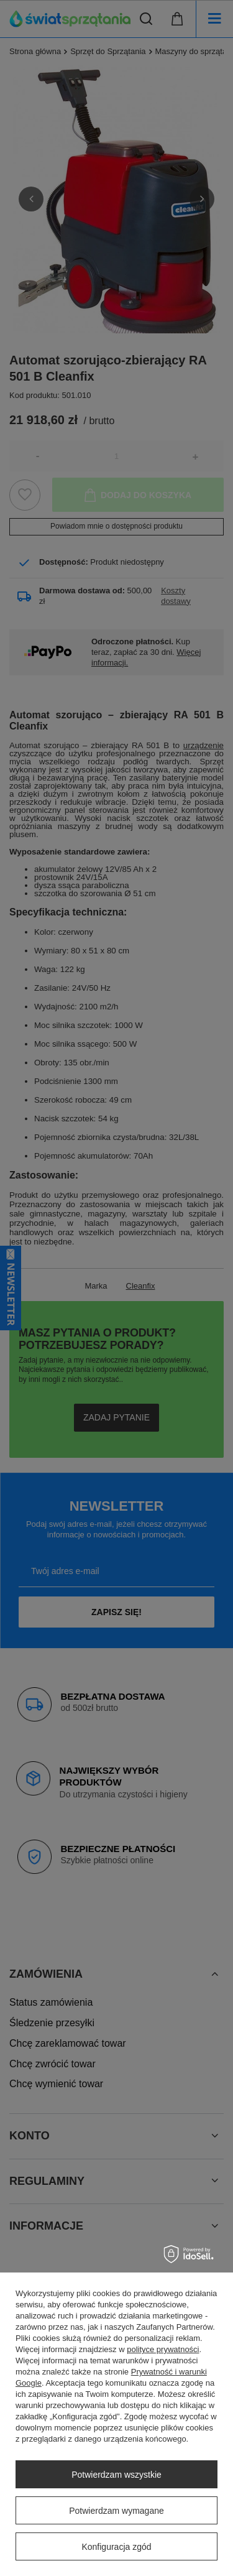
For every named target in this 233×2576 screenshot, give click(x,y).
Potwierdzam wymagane (116, 2511)
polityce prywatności (163, 2349)
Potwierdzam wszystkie (116, 2475)
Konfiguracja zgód (116, 2547)
